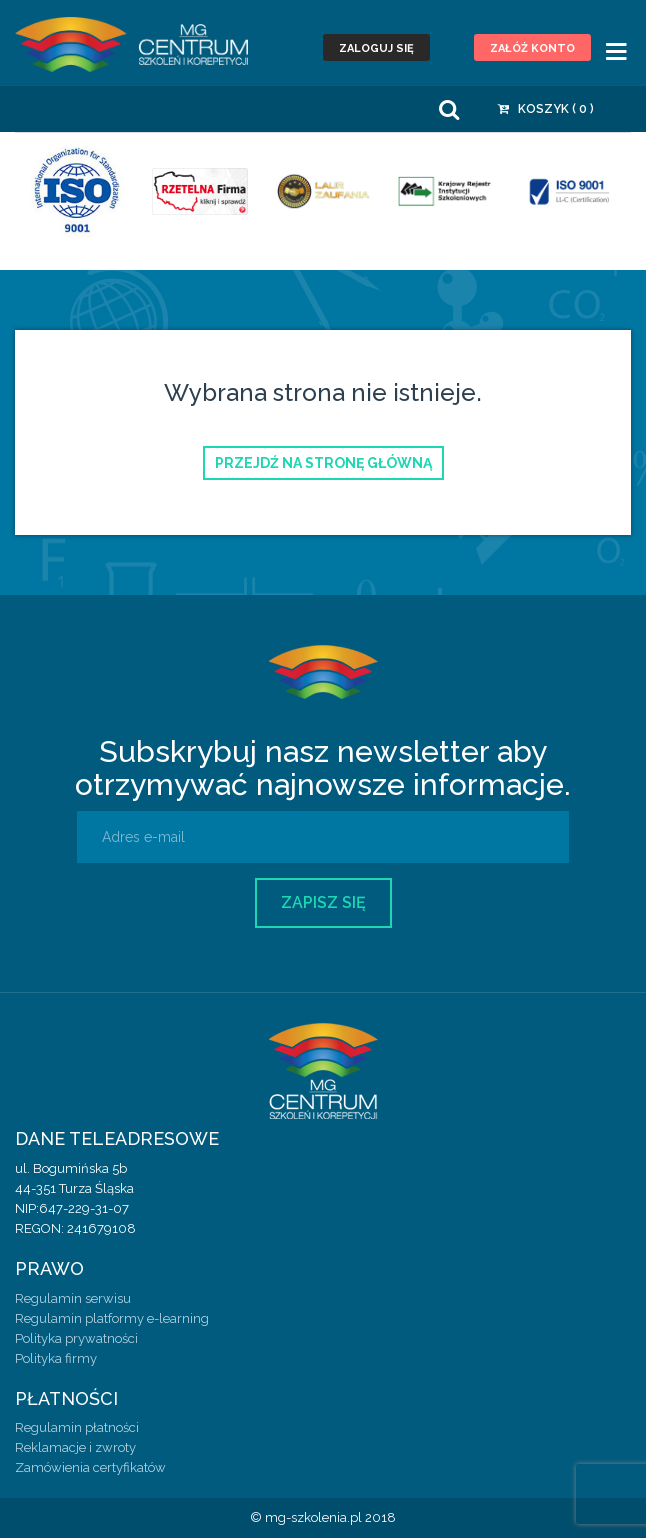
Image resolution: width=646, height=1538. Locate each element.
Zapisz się (323, 902)
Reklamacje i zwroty (75, 1447)
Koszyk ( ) (546, 109)
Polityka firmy (56, 1358)
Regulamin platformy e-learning (112, 1318)
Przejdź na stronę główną (323, 463)
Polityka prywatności (76, 1338)
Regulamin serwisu (73, 1298)
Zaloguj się (376, 48)
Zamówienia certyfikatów (90, 1467)
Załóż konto (532, 48)
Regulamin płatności (77, 1427)
